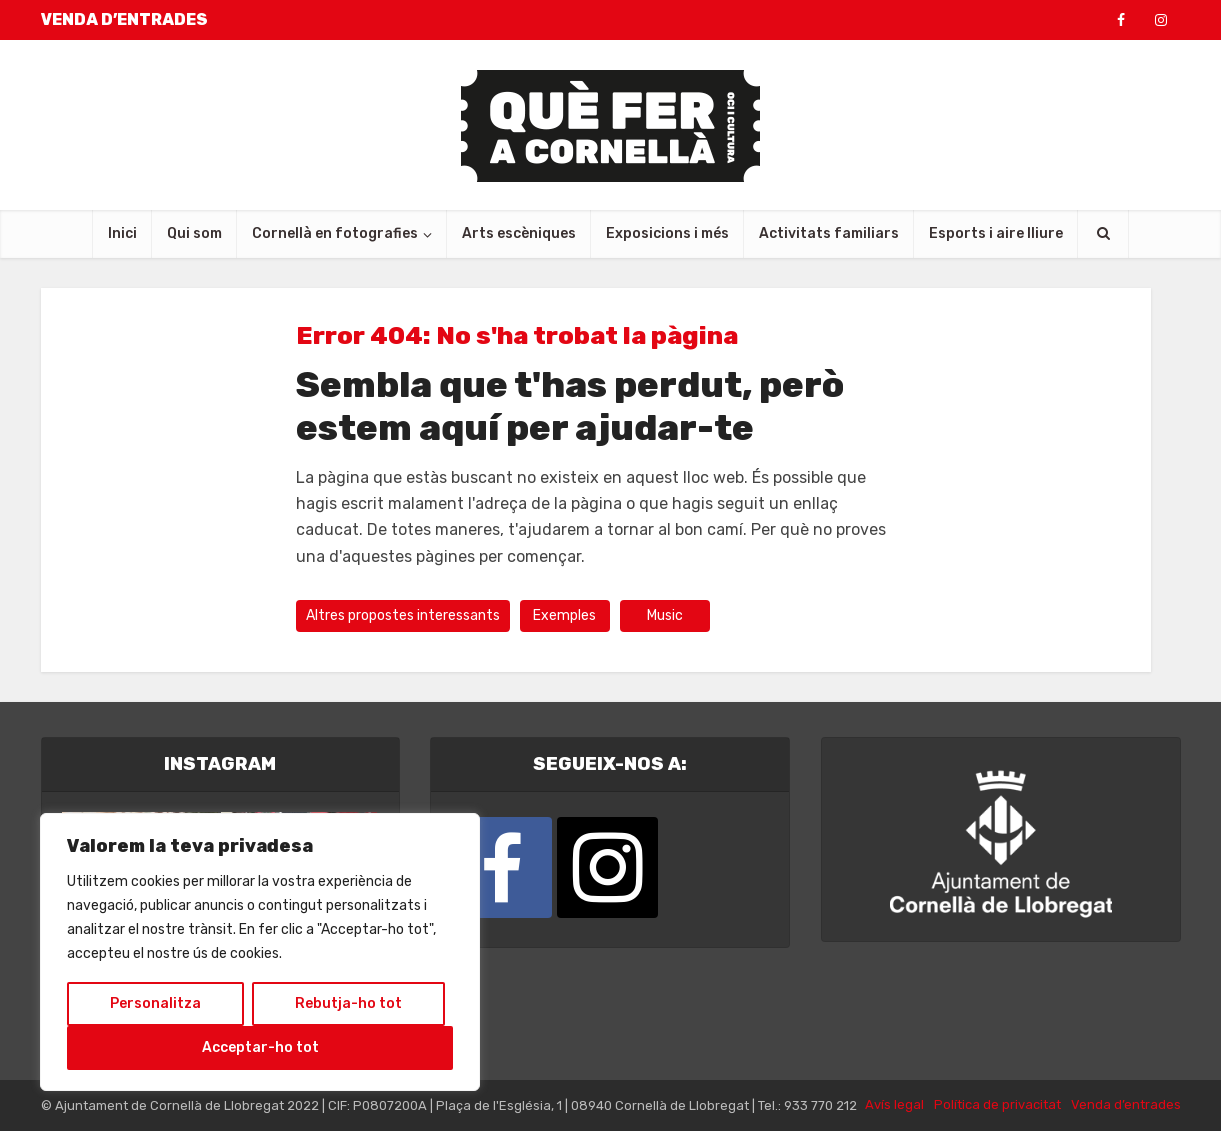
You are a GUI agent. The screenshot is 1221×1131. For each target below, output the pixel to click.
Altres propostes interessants (403, 615)
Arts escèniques (519, 233)
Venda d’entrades (1126, 1104)
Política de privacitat (997, 1104)
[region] (260, 952)
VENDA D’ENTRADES (124, 19)
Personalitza (155, 1003)
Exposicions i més (667, 233)
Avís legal (894, 1104)
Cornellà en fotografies (335, 233)
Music (665, 615)
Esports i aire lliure (996, 233)
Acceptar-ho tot (260, 1047)
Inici (122, 233)
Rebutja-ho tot (348, 1003)
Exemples (564, 615)
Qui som (194, 233)
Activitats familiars (829, 233)
